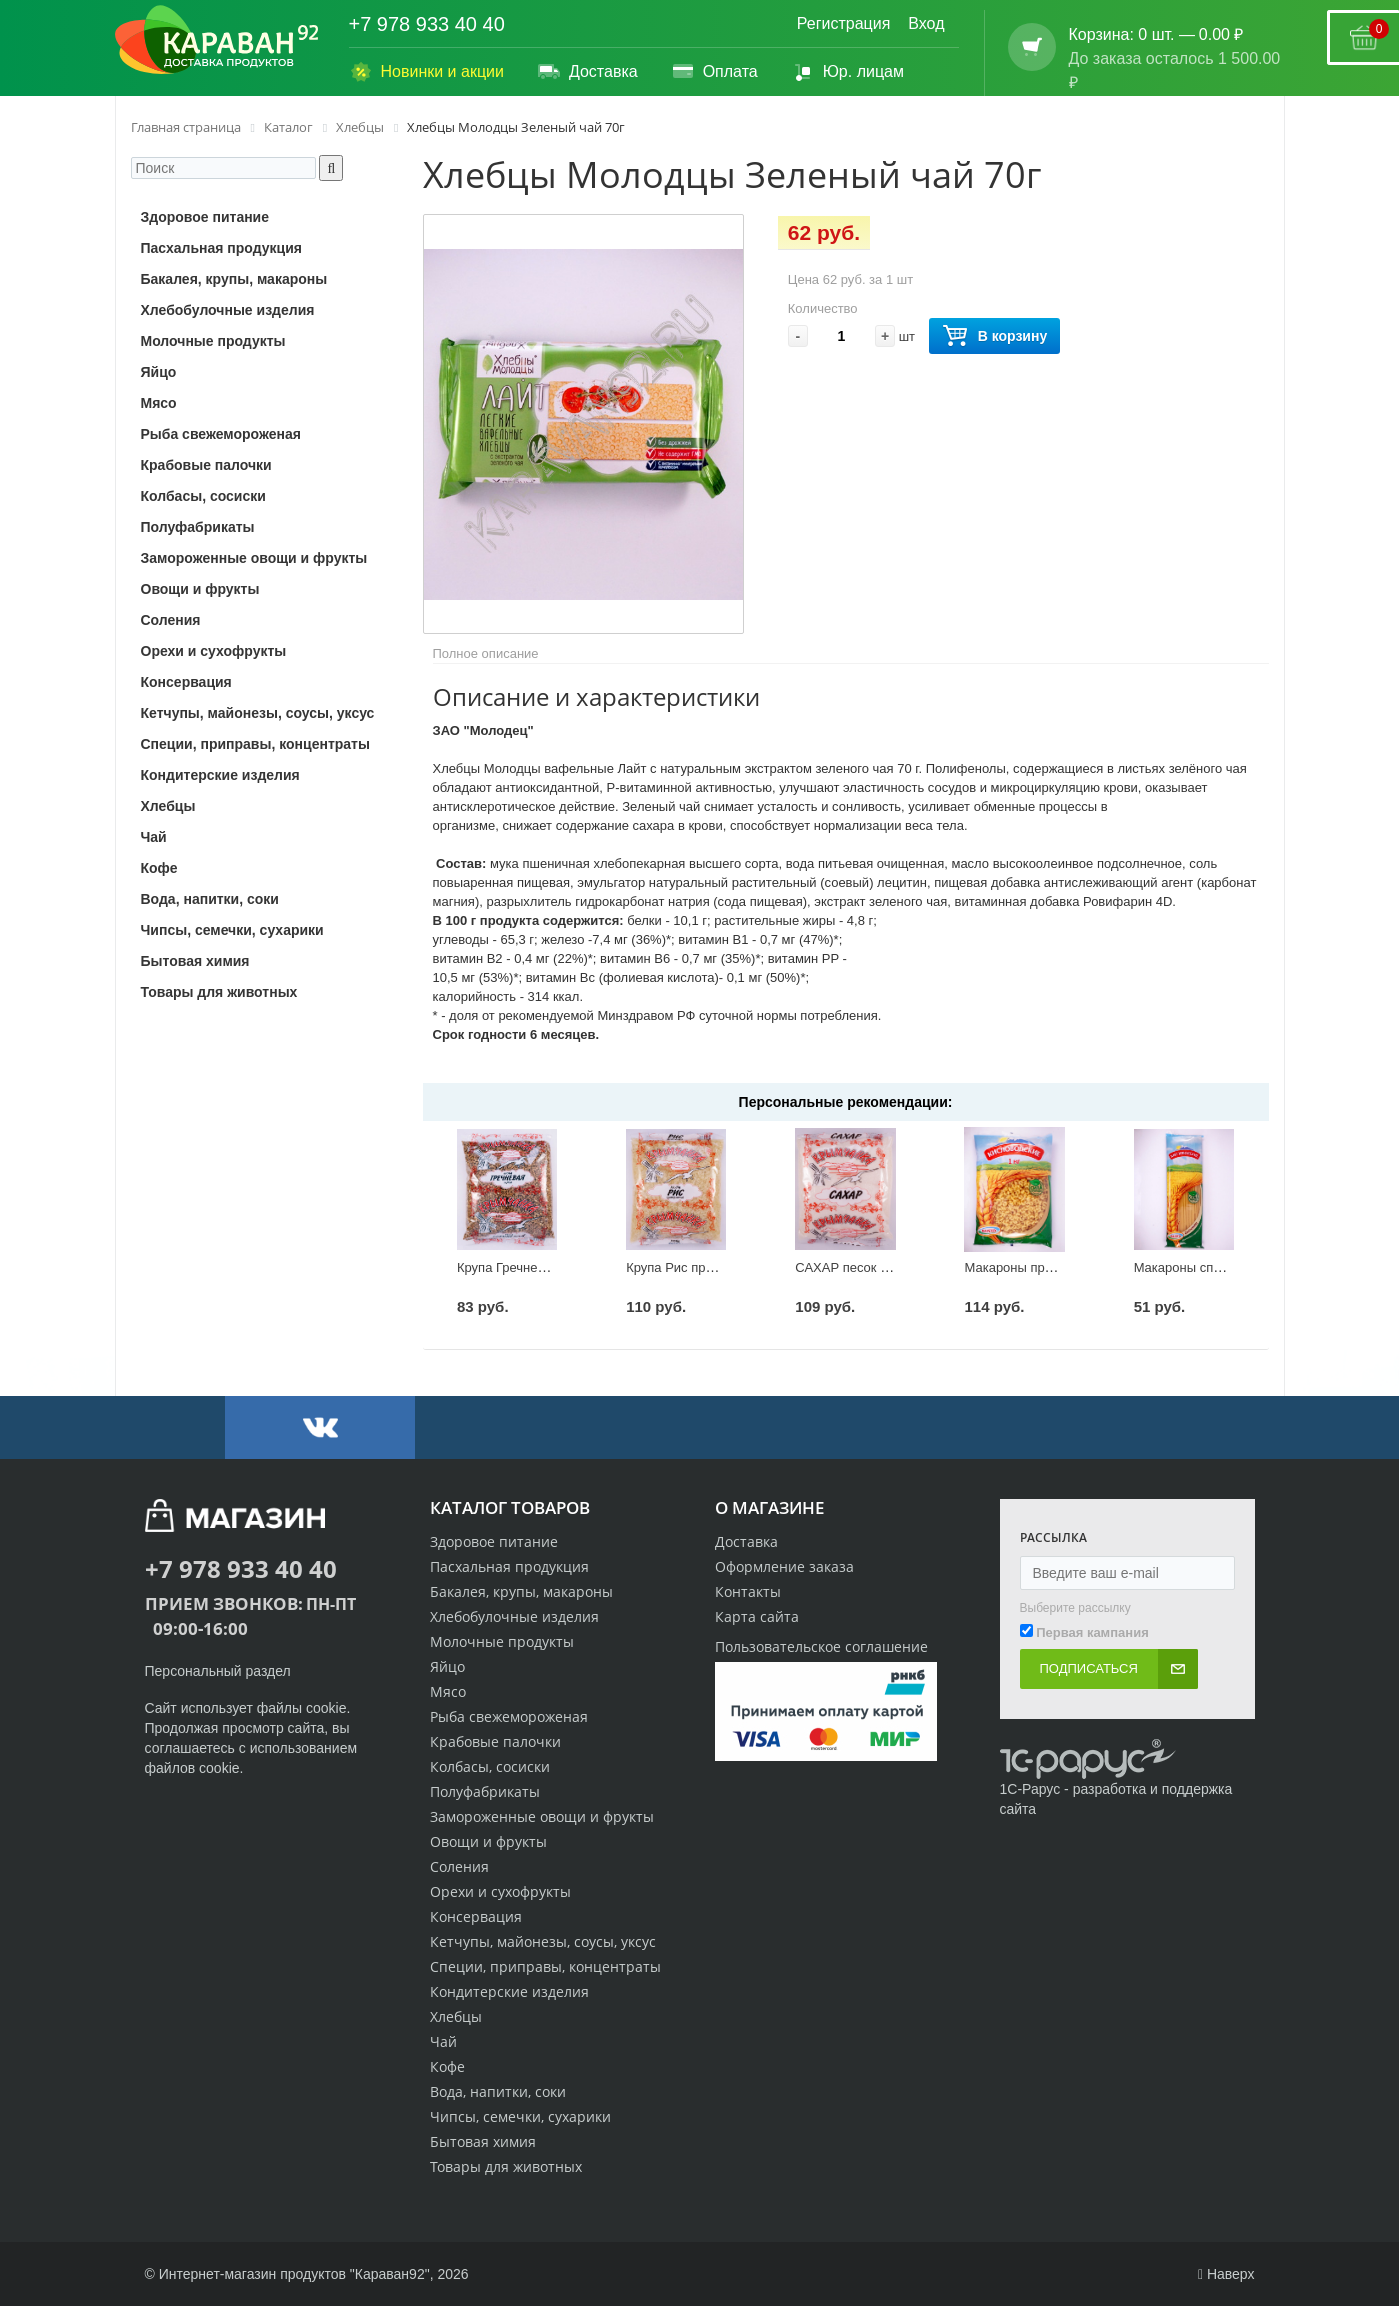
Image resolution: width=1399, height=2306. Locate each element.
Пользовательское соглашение (821, 1646)
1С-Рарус (1030, 1789)
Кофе (447, 2066)
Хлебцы (456, 2016)
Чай (443, 2041)
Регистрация (844, 23)
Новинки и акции (426, 72)
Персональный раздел (218, 1671)
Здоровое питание (494, 1541)
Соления (459, 1866)
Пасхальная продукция (509, 1566)
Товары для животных (506, 2166)
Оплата (714, 72)
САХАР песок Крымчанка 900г (886, 1267)
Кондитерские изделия (509, 1991)
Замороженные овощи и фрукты (542, 1816)
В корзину (995, 336)
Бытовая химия (483, 2141)
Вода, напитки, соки (498, 2091)
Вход (926, 23)
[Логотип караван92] (217, 40)
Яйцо (447, 1666)
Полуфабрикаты (485, 1791)
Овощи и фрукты (488, 1841)
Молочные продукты (502, 1641)
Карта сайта (757, 1616)
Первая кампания (1092, 1632)
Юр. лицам (847, 72)
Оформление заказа (784, 1566)
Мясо (448, 1691)
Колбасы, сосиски (490, 1766)
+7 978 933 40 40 (427, 24)
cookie (326, 1708)
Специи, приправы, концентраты (545, 1966)
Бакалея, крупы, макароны (521, 1591)
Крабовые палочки (495, 1741)
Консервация (476, 1916)
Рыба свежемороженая (509, 1716)
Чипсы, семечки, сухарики (520, 2116)
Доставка (587, 72)
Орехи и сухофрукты (500, 1891)
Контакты (748, 1591)
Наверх (1226, 2274)
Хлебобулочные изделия (514, 1616)
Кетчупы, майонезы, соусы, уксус (543, 1941)
